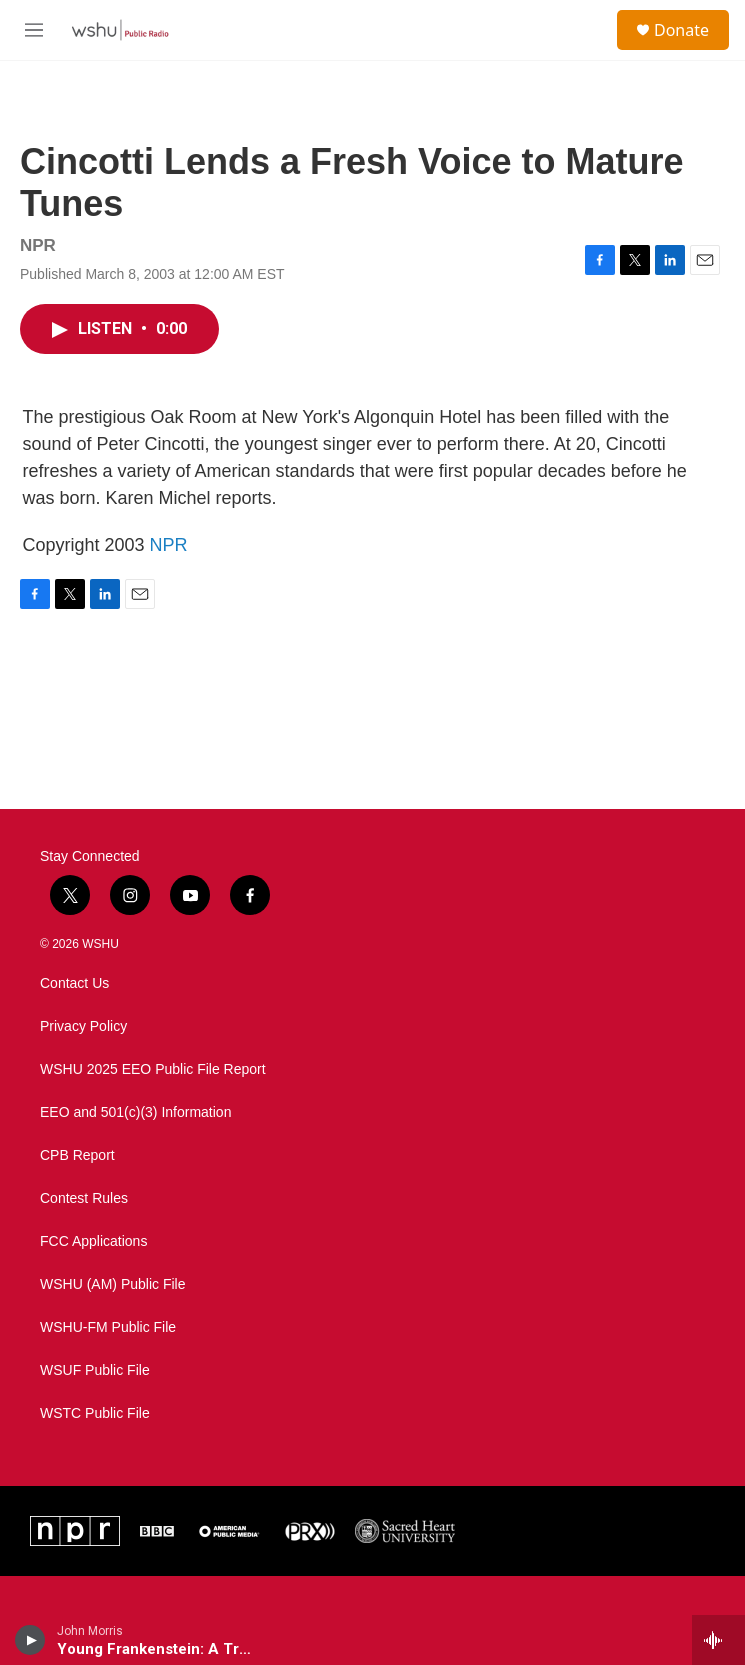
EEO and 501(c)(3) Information (135, 1112)
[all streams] (718, 1640)
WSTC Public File (95, 1413)
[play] (30, 1640)
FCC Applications (93, 1241)
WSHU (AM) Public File (112, 1284)
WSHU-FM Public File (108, 1327)
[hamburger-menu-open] (34, 30)
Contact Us (74, 983)
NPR (169, 545)
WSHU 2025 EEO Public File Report (153, 1069)
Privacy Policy (83, 1026)
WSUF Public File (95, 1370)
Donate (681, 30)
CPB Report (77, 1155)
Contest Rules (84, 1198)
